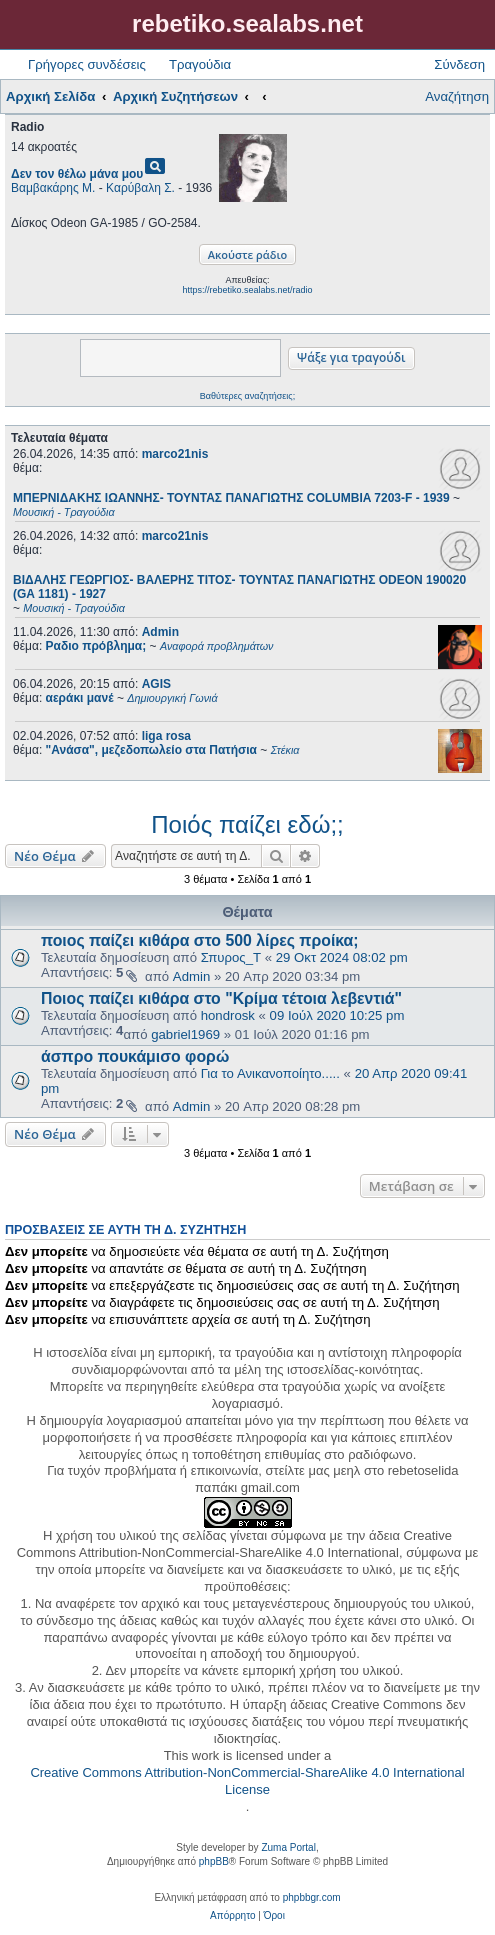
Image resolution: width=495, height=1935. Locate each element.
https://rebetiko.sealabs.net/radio (247, 290)
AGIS (156, 684)
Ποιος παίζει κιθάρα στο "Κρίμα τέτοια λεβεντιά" (221, 998)
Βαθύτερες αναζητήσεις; (247, 396)
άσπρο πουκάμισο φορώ (135, 1056)
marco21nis (175, 454)
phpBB (214, 1861)
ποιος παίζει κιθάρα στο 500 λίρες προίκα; (200, 940)
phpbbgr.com (312, 1897)
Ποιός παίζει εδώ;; (247, 824)
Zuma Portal (288, 1847)
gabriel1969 (185, 1034)
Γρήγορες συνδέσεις (87, 64)
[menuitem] (232, 1916)
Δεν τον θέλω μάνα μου (77, 174)
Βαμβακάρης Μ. (53, 188)
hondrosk (228, 1015)
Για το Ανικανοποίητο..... (270, 1073)
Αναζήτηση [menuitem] (457, 96)
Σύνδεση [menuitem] (459, 64)
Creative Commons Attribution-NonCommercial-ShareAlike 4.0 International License (247, 1781)
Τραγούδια (200, 64)
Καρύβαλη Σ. (140, 188)
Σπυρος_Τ (231, 957)
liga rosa (166, 736)
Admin (160, 632)
